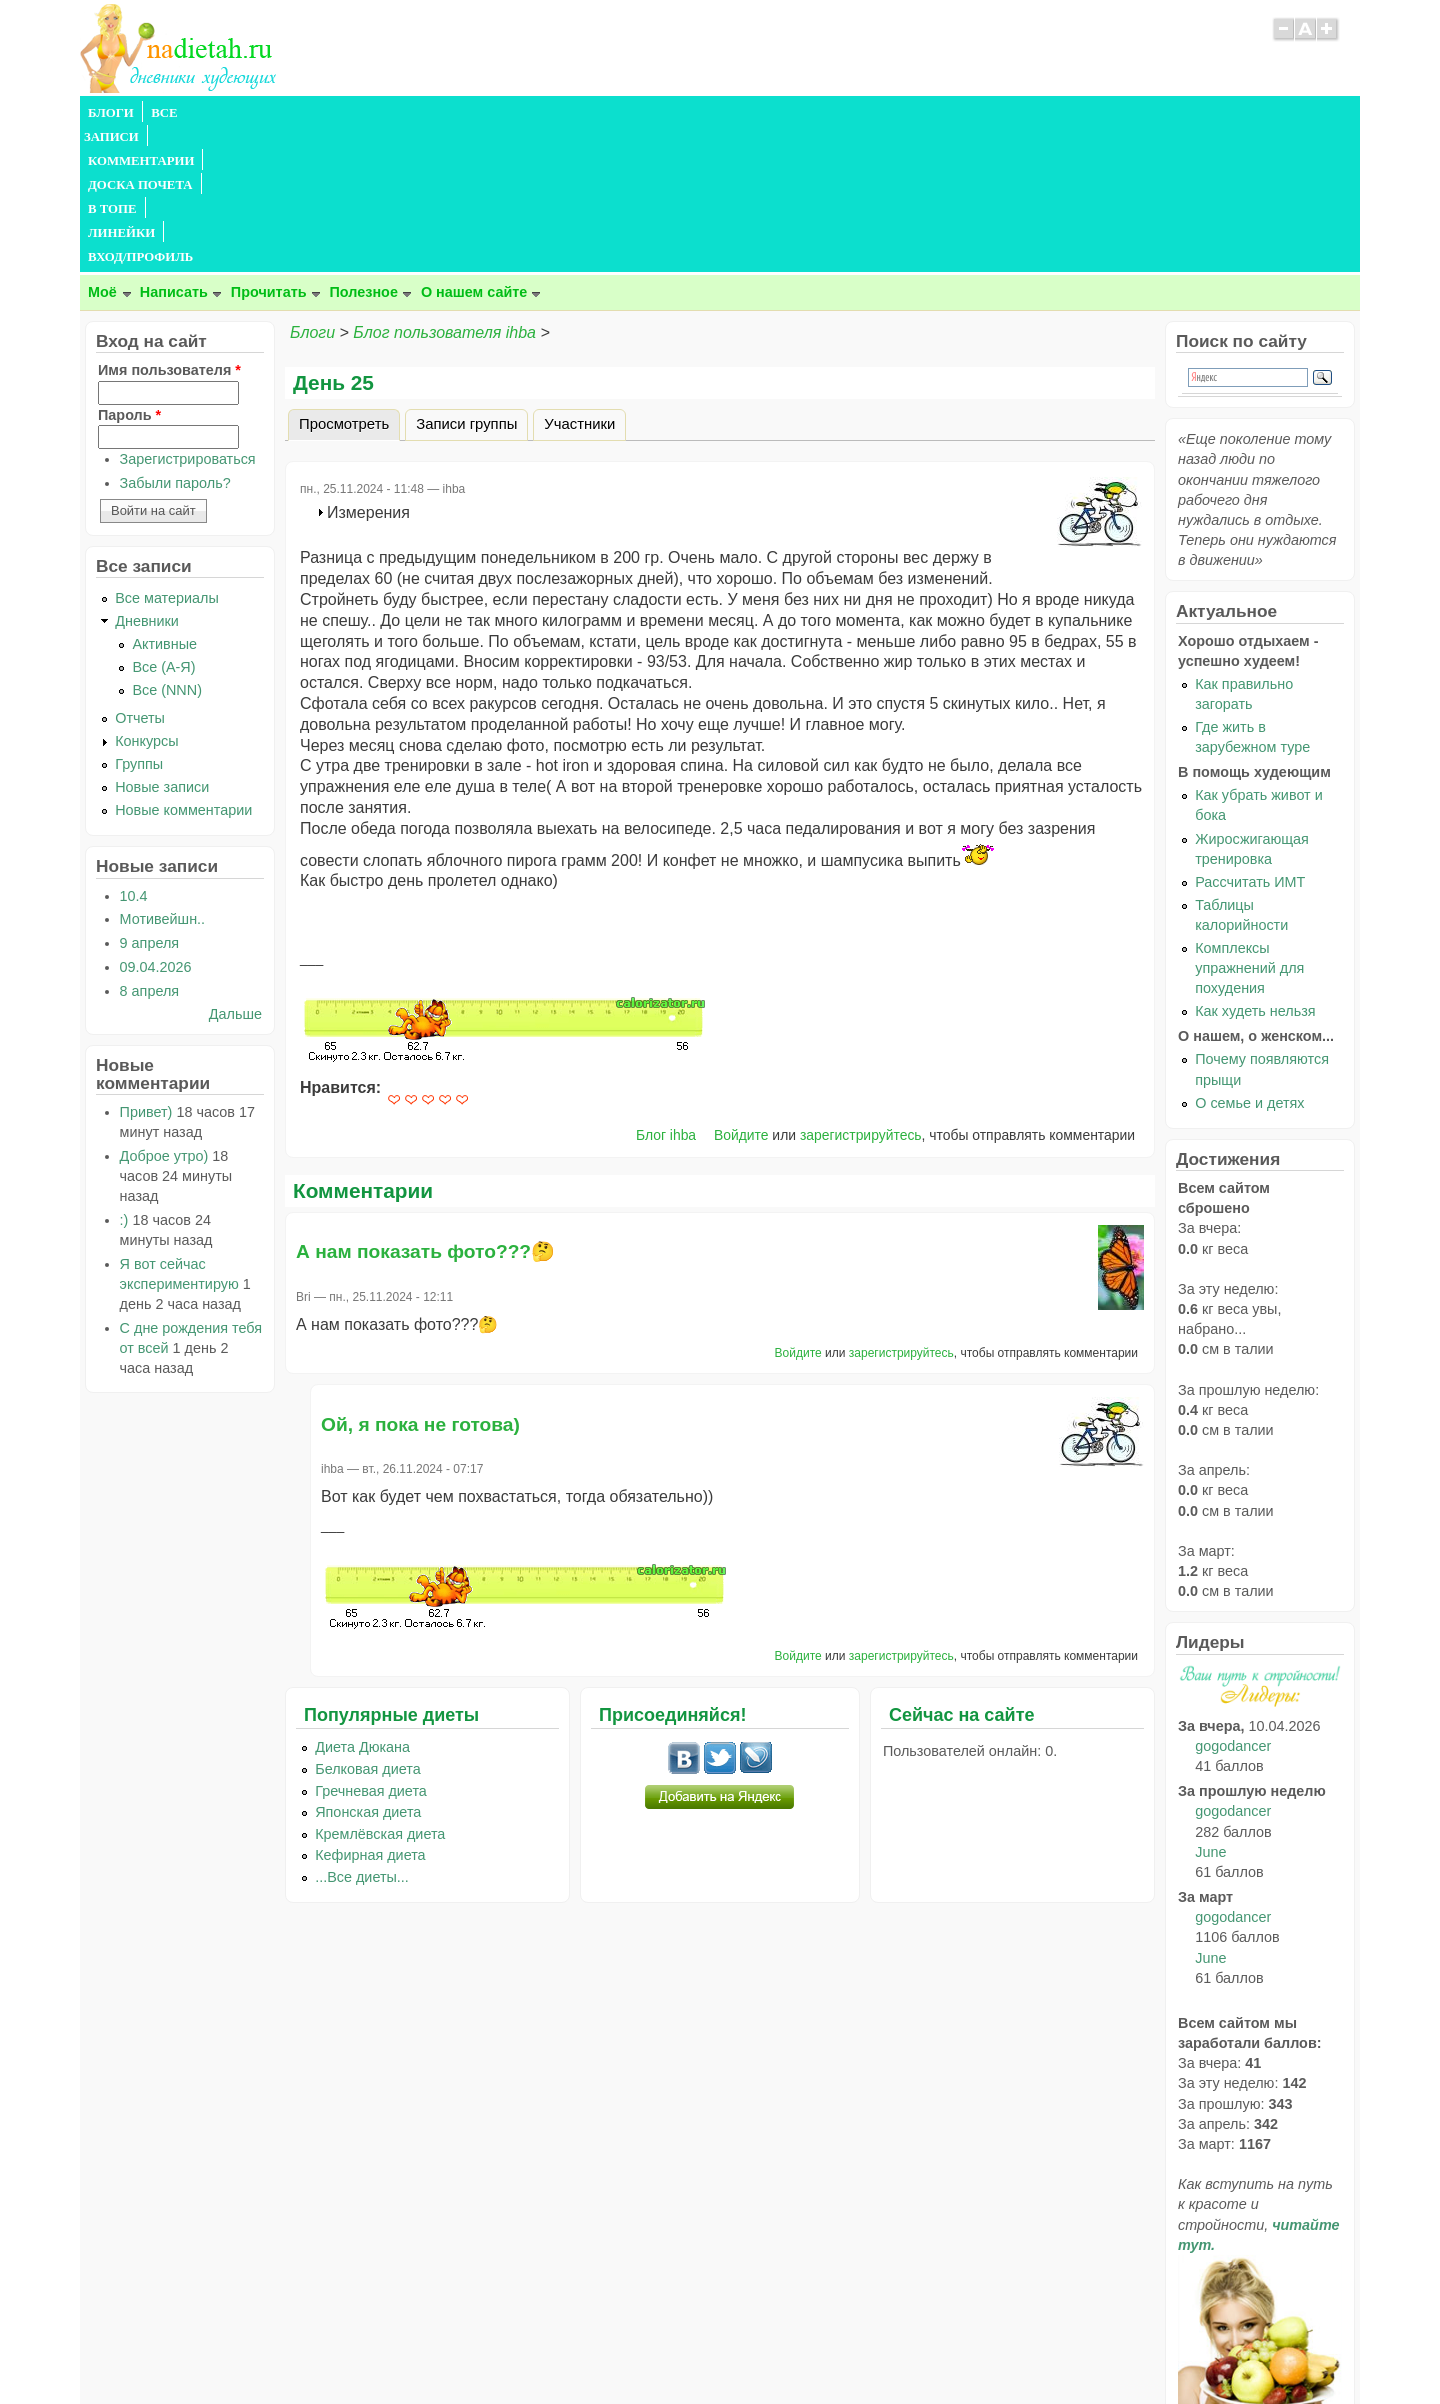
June (1210, 1708)
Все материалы (167, 454)
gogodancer (1233, 1602)
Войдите (741, 991)
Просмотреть (349, 277)
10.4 (134, 752)
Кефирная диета (370, 1711)
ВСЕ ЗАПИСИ (193, 113)
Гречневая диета (371, 1647)
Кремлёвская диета (380, 1690)
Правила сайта (622, 2350)
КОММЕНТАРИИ (306, 113)
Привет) (146, 968)
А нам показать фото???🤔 (425, 1107)
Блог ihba (666, 991)
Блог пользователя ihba (444, 188)
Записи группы (466, 280)
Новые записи (162, 643)
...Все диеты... (362, 1733)
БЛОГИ (111, 113)
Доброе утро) (164, 1012)
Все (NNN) (167, 546)
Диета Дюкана (362, 1603)
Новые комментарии (183, 666)
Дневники (147, 477)
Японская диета (368, 1668)
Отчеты (140, 574)
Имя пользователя (169, 226)
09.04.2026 (156, 823)
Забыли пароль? (175, 339)
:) (124, 1076)
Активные (164, 500)
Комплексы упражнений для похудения (1249, 824)
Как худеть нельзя (1255, 867)
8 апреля (150, 847)
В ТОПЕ (523, 113)
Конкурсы (146, 597)
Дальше (235, 870)
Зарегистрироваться (188, 315)
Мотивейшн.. (162, 775)
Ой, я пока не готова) (420, 1280)
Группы (139, 620)
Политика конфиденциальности (765, 2350)
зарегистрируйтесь (861, 991)
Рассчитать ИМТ (1250, 738)
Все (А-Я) (163, 523)
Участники (579, 280)
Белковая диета (368, 1625)
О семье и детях (1249, 959)
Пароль (129, 271)
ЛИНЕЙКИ (598, 113)
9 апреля (150, 799)
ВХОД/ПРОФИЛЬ (701, 113)
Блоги (312, 188)
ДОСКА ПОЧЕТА (429, 113)
